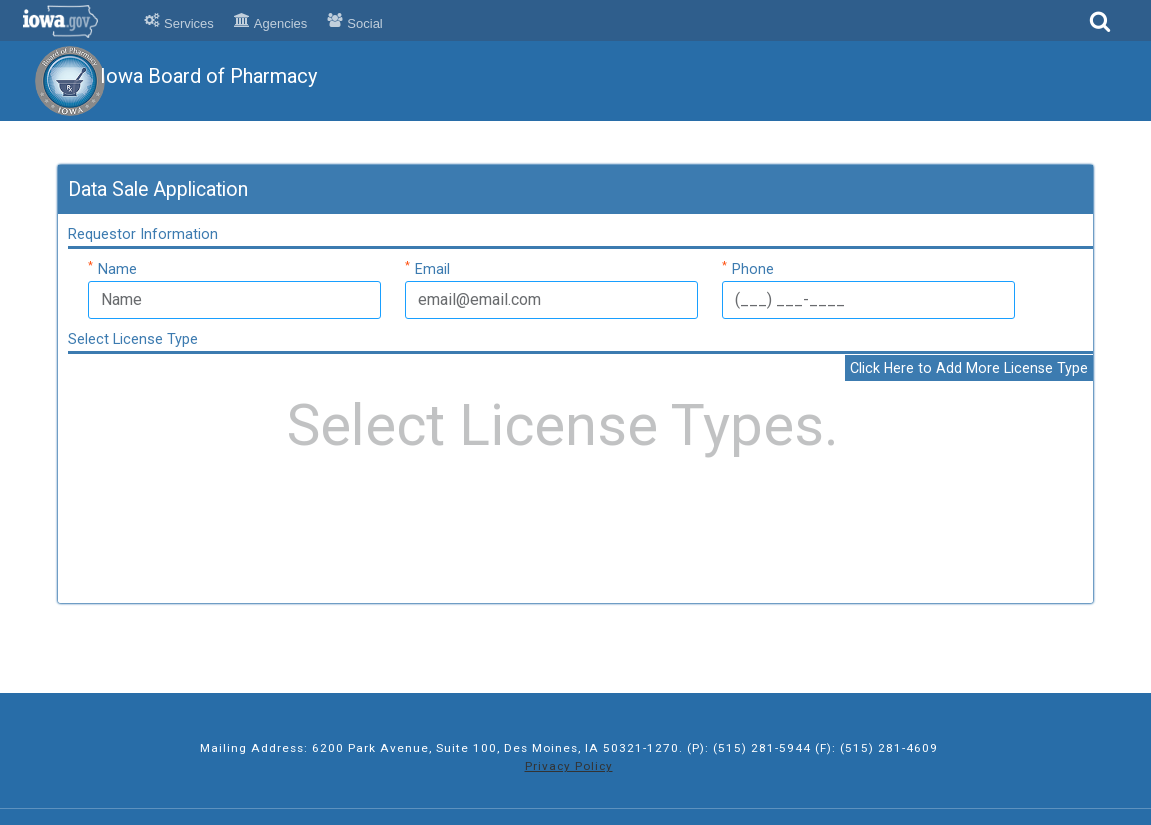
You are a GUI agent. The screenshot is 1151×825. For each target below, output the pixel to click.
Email (427, 268)
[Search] (1100, 27)
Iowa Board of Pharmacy (208, 76)
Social (354, 23)
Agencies (270, 23)
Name (112, 268)
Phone (748, 268)
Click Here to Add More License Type (969, 368)
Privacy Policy (569, 766)
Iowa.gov (72, 21)
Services (179, 23)
